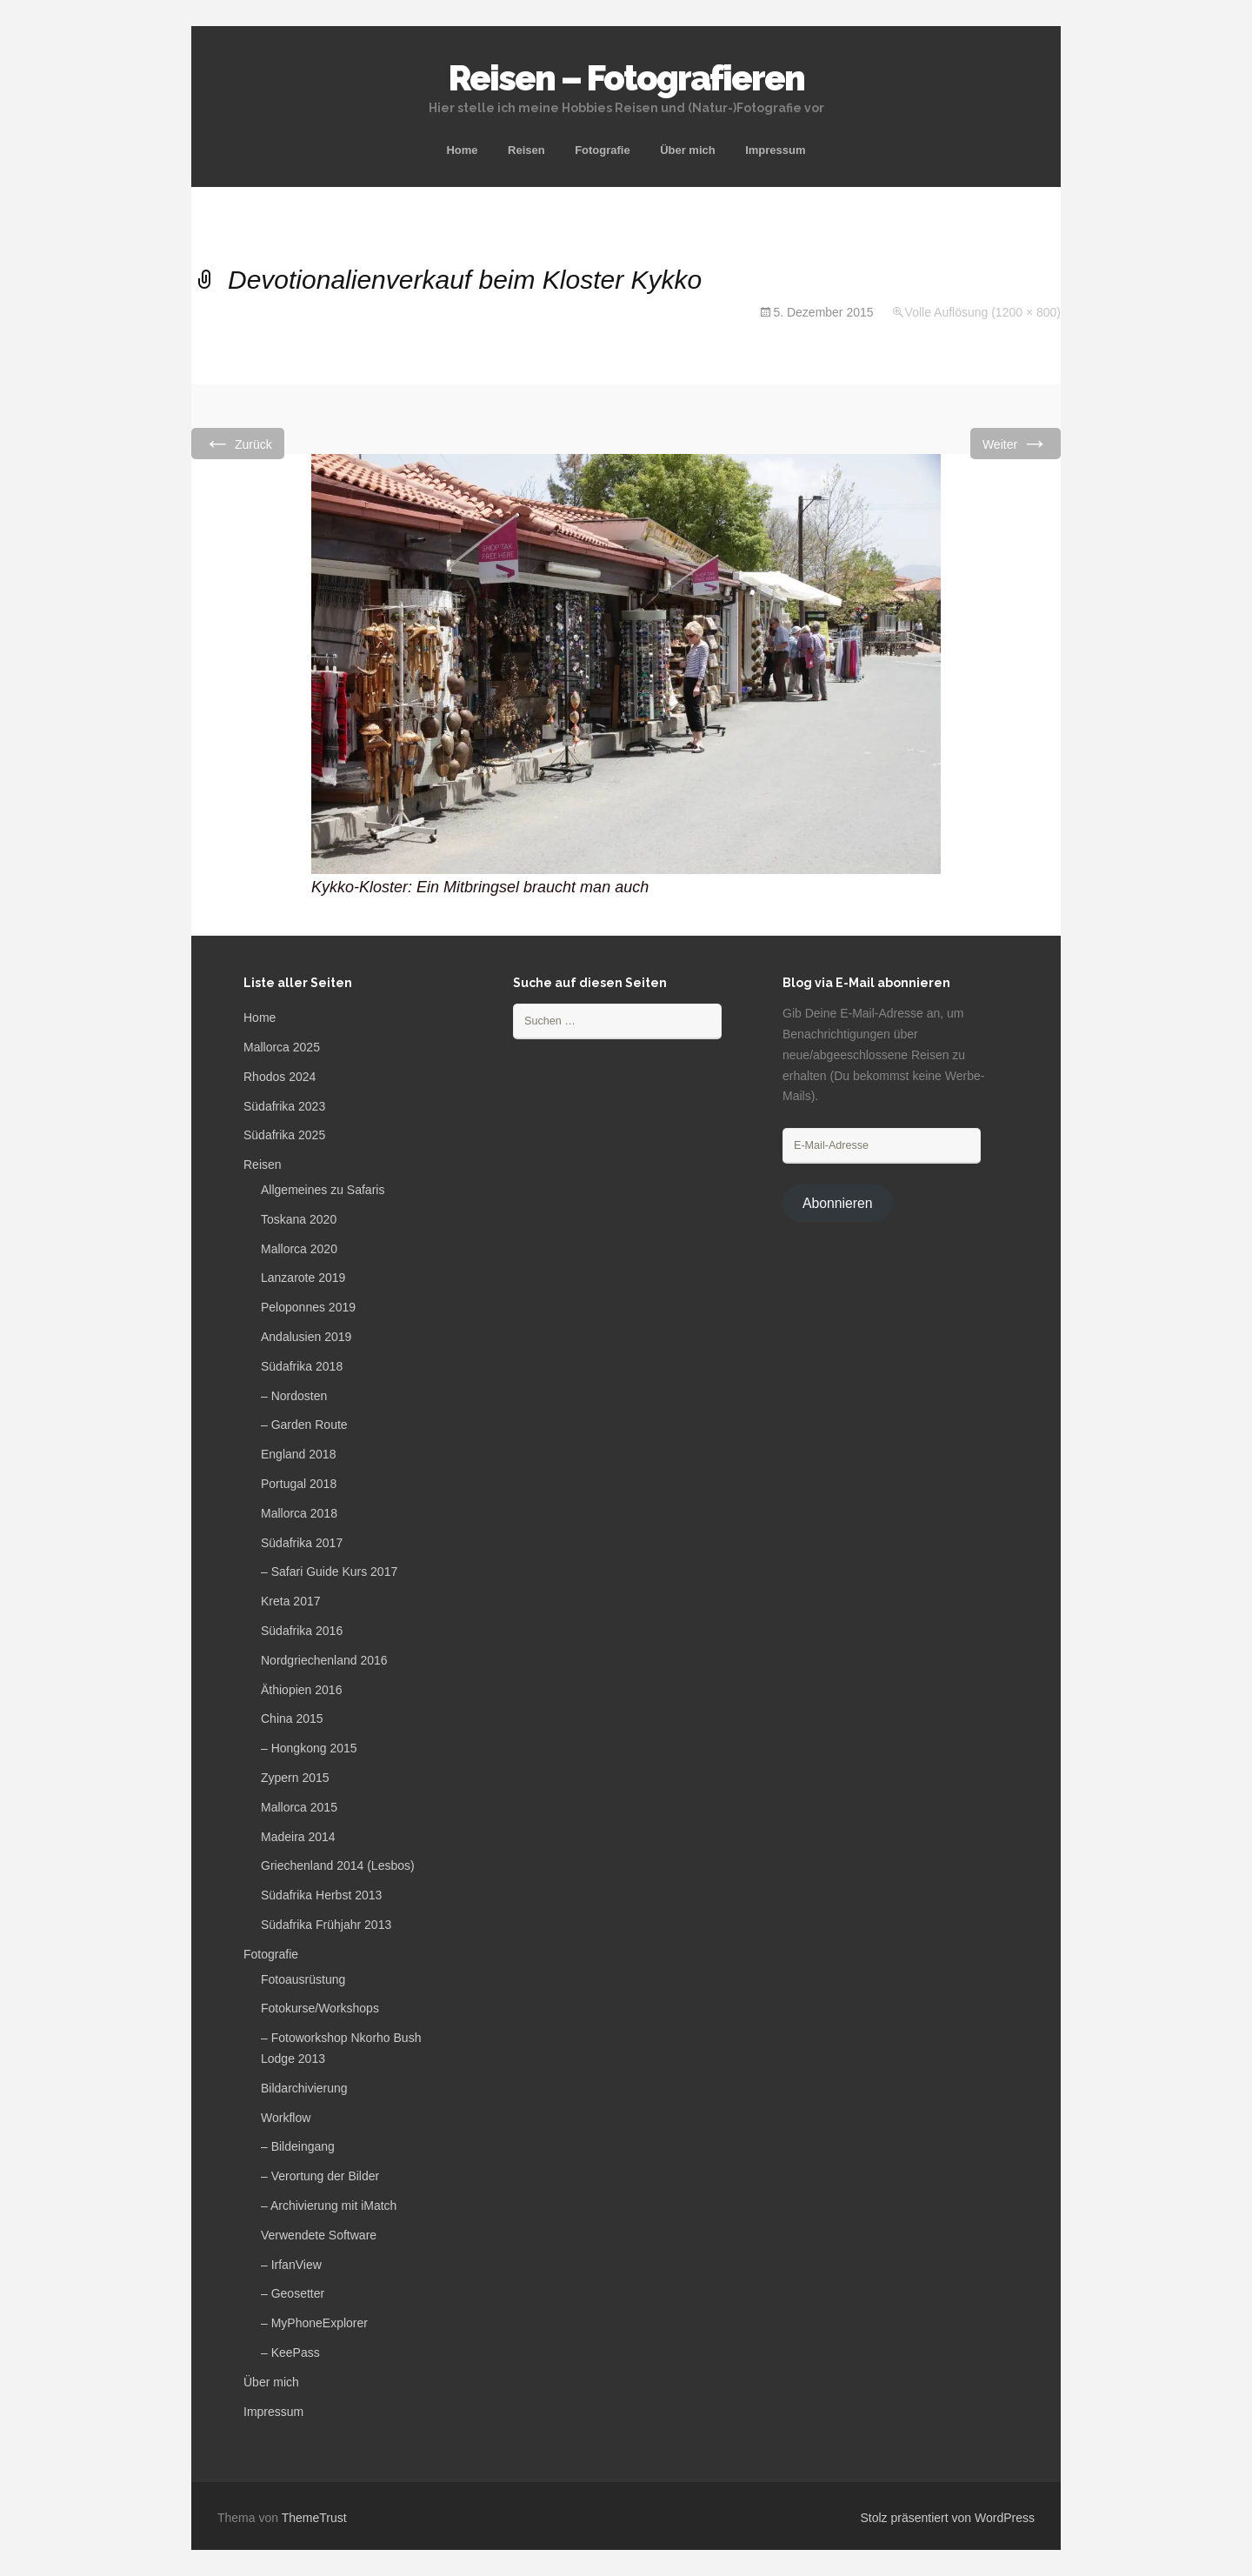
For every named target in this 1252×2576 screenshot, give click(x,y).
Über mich (688, 150)
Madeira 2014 (298, 1837)
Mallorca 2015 (299, 1807)
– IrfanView (291, 2265)
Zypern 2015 (295, 1778)
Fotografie (602, 150)
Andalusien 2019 (306, 1337)
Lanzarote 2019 (303, 1278)
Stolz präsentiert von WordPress (948, 2518)
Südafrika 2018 (302, 1366)
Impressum (775, 150)
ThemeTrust (314, 2518)
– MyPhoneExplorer (314, 2323)
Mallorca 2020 (299, 1249)
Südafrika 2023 (284, 1106)
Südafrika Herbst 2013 (321, 1895)
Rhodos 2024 (279, 1077)
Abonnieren (837, 1203)
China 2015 (292, 1718)
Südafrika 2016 (302, 1631)
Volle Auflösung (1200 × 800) (983, 312)
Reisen (526, 150)
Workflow (285, 2118)
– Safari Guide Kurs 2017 (329, 1571)
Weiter (1015, 443)
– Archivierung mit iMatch (328, 2205)
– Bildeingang (298, 2146)
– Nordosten (294, 1396)
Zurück (237, 443)
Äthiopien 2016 (301, 1690)
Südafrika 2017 (302, 1543)
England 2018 (298, 1454)
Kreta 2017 (291, 1601)
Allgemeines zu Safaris (322, 1190)
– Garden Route (304, 1424)
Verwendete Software (318, 2235)
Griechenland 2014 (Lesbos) (338, 1865)
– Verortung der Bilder (320, 2176)
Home (461, 150)
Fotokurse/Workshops (320, 2008)
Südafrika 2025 (284, 1135)
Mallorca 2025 (281, 1047)
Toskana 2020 (298, 1219)
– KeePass (290, 2352)
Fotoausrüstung (303, 1979)
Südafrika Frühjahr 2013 (326, 1925)
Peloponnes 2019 (308, 1307)
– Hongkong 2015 (309, 1748)
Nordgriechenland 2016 (324, 1660)
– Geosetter (292, 2293)
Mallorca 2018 (299, 1513)
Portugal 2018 (298, 1484)
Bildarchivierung (304, 2088)
